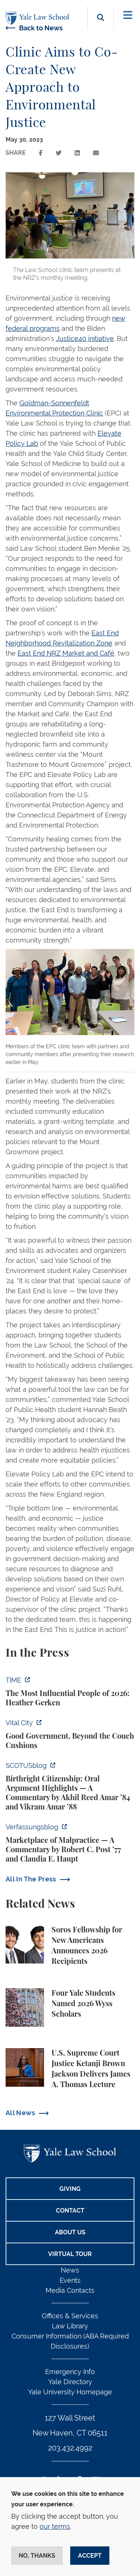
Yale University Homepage (70, 2392)
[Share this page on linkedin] (77, 153)
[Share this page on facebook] (41, 153)
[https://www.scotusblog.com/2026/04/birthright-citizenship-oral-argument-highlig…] (70, 1786)
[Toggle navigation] (128, 15)
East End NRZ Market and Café (66, 653)
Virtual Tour (70, 2254)
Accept (90, 2555)
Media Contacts (70, 2290)
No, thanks (37, 2555)
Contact (70, 2210)
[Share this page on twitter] (59, 153)
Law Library (70, 2326)
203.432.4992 (70, 2447)
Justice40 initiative (85, 338)
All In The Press (31, 1879)
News (70, 2270)
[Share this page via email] (96, 153)
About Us (70, 2232)
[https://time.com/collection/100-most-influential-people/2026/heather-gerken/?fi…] (70, 1691)
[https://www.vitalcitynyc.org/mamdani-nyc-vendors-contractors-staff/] (70, 1734)
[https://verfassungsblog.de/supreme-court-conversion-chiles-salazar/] (70, 1843)
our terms (55, 2526)
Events (70, 2280)
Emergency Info (70, 2372)
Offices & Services (70, 2316)
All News (20, 2113)
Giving (70, 2188)
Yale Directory (70, 2382)
